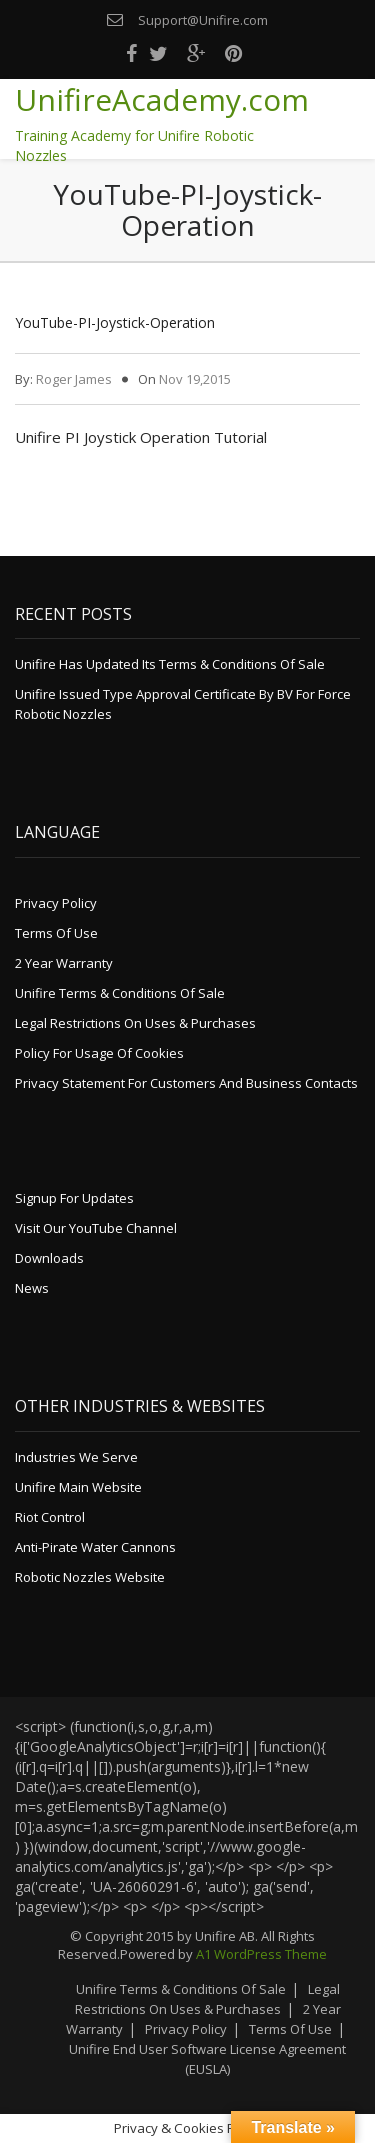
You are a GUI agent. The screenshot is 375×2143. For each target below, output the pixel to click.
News (32, 1288)
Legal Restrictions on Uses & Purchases (135, 1023)
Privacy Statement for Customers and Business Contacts (186, 1083)
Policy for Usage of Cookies (99, 1053)
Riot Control (50, 1517)
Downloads (49, 1258)
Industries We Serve (76, 1457)
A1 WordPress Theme (261, 1954)
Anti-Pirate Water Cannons (95, 1547)
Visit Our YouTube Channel (96, 1228)
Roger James (74, 379)
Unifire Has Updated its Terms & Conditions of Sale (170, 664)
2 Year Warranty (64, 963)
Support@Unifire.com (203, 20)
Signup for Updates (74, 1198)
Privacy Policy (56, 903)
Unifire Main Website (78, 1487)
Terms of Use (56, 933)
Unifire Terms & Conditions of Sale (120, 993)
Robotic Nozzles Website (90, 1577)
